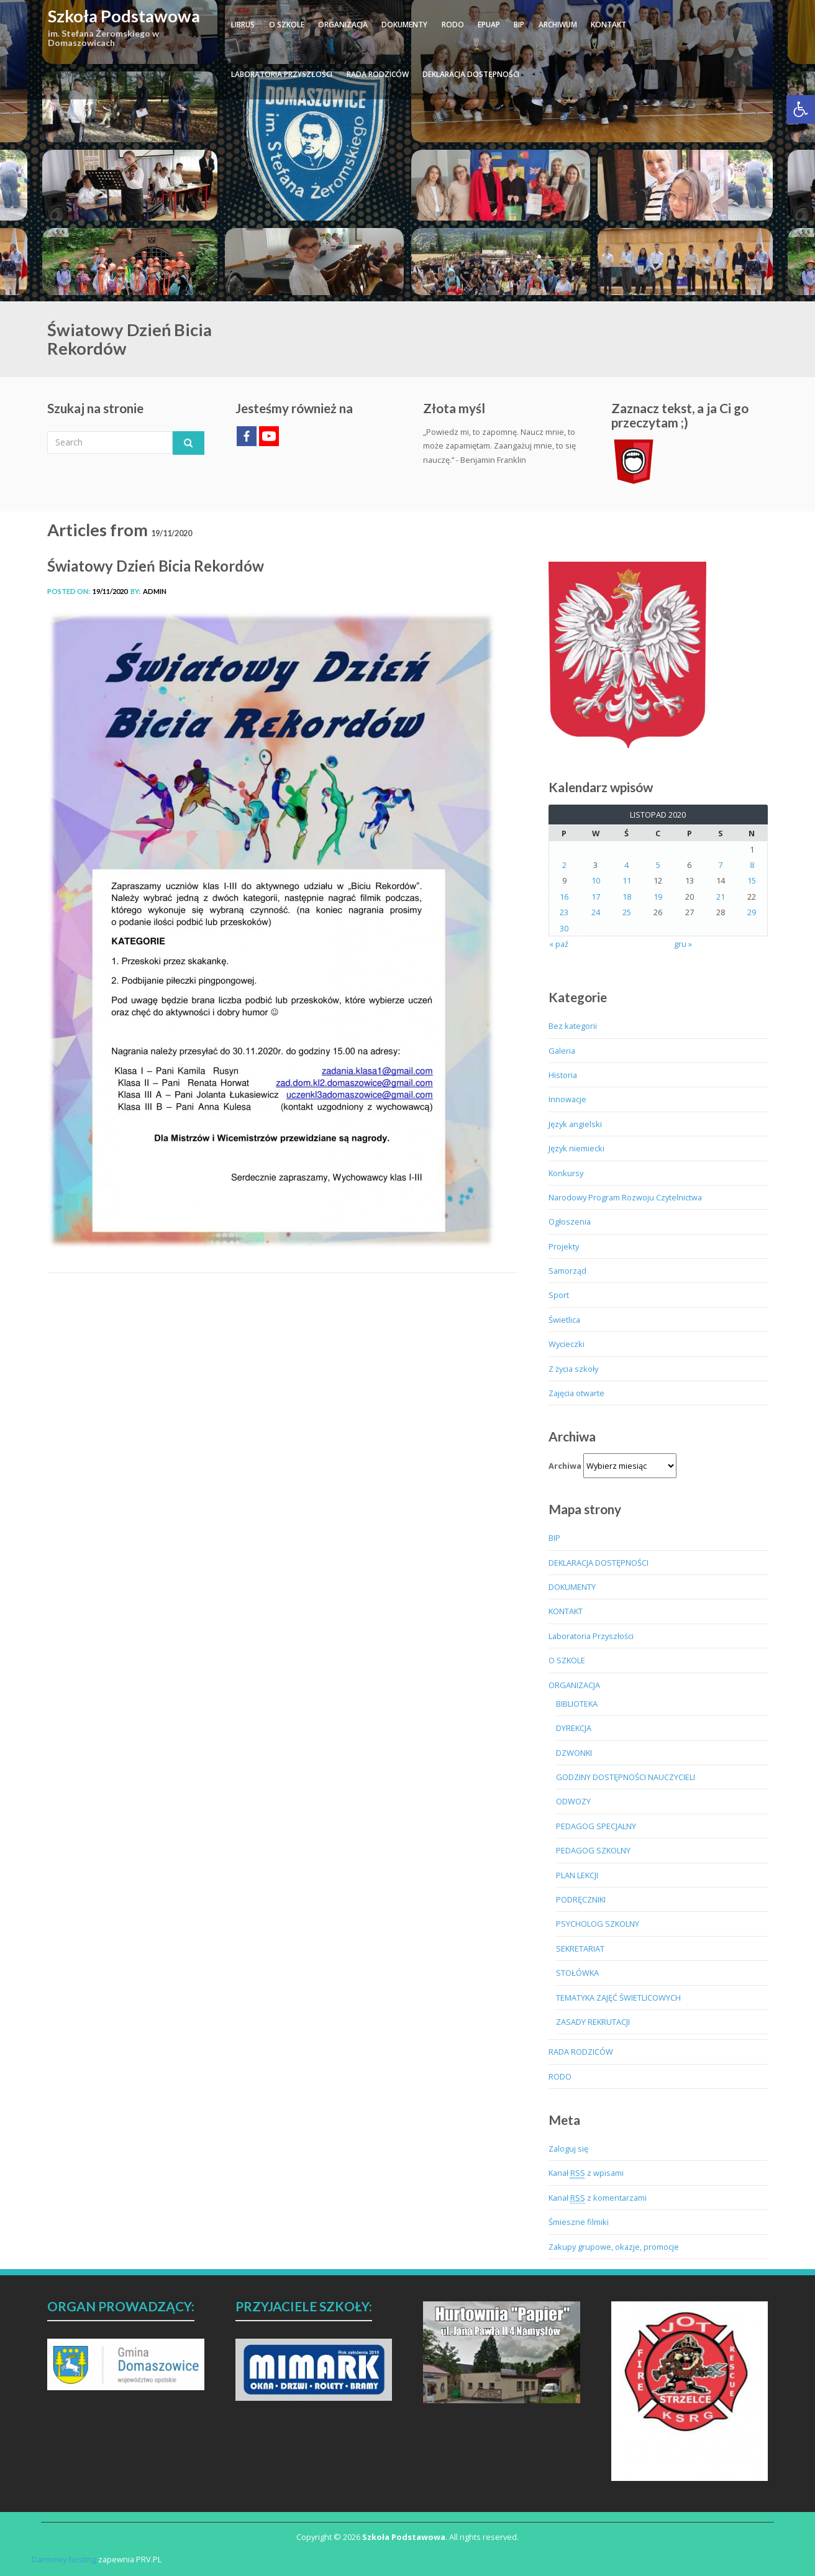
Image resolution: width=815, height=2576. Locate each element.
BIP (519, 24)
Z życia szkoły (573, 1368)
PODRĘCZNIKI (581, 1899)
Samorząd (567, 1270)
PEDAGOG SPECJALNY (596, 1826)
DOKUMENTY (404, 24)
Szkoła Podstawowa (124, 16)
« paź (558, 943)
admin (154, 591)
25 (626, 912)
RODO (453, 24)
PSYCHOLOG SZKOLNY (597, 1923)
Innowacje (567, 1099)
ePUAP (489, 24)
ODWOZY (573, 1801)
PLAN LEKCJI (577, 1875)
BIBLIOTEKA (577, 1703)
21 (720, 896)
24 (595, 912)
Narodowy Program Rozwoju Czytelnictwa (625, 1197)
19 (657, 896)
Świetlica (564, 1319)
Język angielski (575, 1124)
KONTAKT (608, 24)
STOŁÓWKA (577, 1972)
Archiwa (565, 1465)
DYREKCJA (573, 1727)
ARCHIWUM (558, 24)
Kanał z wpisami (586, 2173)
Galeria (562, 1050)
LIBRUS (243, 24)
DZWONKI (574, 1752)
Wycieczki (567, 1344)
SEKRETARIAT (580, 1948)
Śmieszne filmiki (579, 2221)
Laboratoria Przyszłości (281, 74)
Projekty (564, 1246)
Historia (563, 1074)
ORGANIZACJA (343, 24)
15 (751, 880)
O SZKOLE (286, 24)
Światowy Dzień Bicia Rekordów (155, 566)
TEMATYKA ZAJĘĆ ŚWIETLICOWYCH (618, 1997)
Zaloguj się (568, 2148)
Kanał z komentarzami (598, 2198)
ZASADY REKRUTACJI (593, 2021)
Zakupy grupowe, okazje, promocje (614, 2246)
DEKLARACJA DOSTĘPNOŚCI (470, 74)
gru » (683, 943)
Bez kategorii (573, 1025)
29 (751, 912)
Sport (559, 1294)
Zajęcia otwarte (576, 1393)
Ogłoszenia (570, 1221)
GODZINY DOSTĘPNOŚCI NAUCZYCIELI (625, 1777)
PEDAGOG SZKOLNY (593, 1850)
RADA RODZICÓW (378, 74)
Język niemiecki (576, 1148)
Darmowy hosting (64, 2559)
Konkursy (566, 1173)
